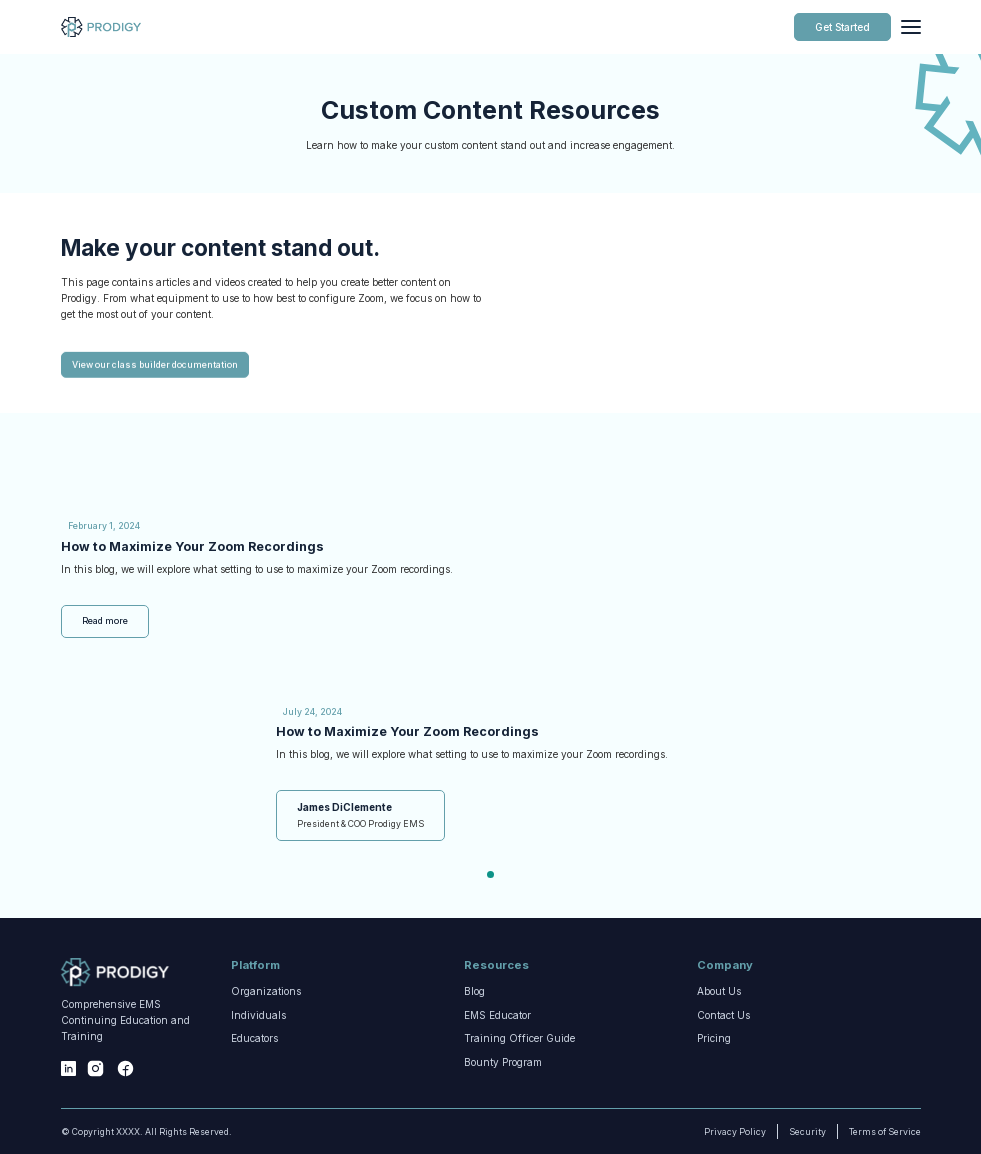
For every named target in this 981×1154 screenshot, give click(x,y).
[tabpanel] (491, 779)
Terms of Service (863, 1132)
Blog (474, 1013)
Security (807, 1132)
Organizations (266, 1013)
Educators (254, 1083)
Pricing (714, 1063)
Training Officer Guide (519, 1083)
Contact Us (723, 1052)
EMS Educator (497, 1052)
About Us (719, 1013)
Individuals (258, 1052)
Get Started (842, 27)
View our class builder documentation (155, 418)
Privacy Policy (725, 1132)
